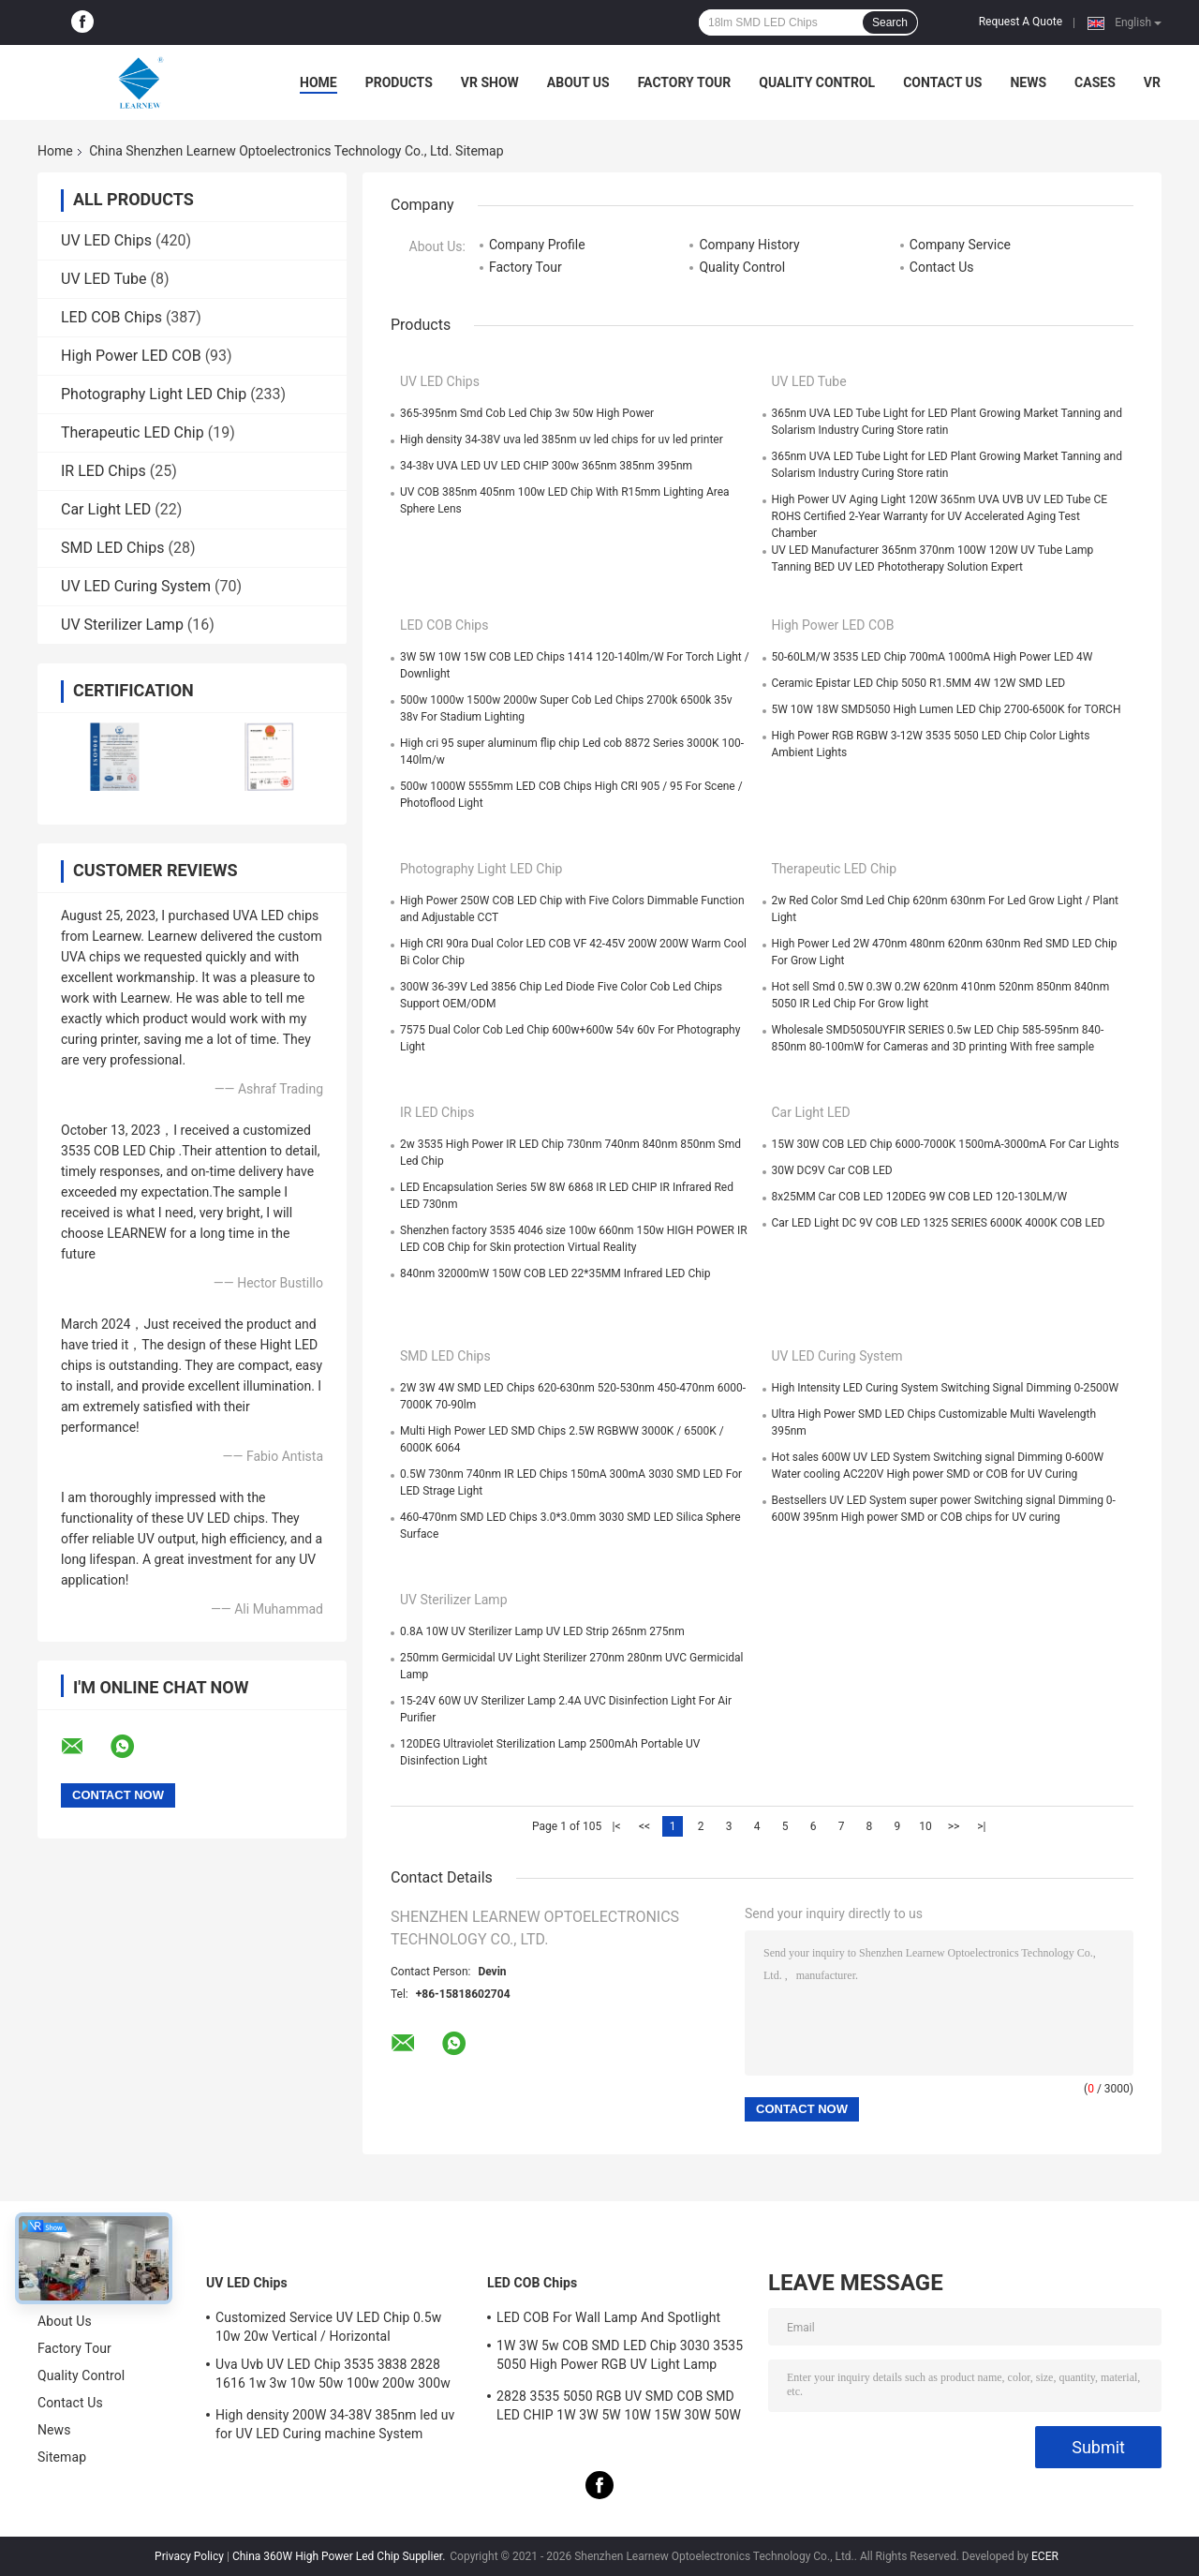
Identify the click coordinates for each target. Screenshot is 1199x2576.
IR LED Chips (103, 471)
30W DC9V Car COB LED (832, 1170)
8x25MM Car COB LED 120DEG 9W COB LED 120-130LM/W (920, 1196)
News (1028, 82)
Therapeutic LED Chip (132, 432)
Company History (749, 244)
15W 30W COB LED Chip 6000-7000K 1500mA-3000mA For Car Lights (945, 1144)
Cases (1095, 82)
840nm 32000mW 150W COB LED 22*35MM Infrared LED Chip (555, 1273)
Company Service (960, 244)
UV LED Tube (104, 279)
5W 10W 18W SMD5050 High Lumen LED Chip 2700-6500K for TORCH (946, 709)
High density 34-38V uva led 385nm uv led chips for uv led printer (561, 439)
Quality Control (817, 82)
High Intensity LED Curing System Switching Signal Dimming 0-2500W (945, 1387)
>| (981, 1826)
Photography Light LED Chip (153, 394)
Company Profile (537, 244)
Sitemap (61, 2456)
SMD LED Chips (112, 548)
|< (617, 1826)
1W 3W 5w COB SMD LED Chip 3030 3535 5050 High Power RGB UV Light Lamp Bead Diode (619, 2357)
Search (890, 22)
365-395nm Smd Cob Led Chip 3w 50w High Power (527, 413)
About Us (578, 82)
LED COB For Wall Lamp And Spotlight (608, 2317)
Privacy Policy (189, 2556)
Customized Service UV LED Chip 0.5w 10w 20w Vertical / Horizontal (328, 2327)
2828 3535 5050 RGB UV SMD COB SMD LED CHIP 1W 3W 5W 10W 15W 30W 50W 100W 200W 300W (618, 2408)
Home (318, 82)
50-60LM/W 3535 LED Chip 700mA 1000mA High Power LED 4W (932, 656)
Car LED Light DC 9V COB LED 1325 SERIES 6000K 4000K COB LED (938, 1222)
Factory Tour (685, 82)
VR (1152, 82)
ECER (1044, 2556)
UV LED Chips (106, 240)
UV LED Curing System (136, 586)
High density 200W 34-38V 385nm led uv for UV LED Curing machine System (335, 2424)
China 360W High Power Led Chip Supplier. (340, 2556)
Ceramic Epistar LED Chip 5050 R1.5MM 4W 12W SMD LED (919, 683)
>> (954, 1826)
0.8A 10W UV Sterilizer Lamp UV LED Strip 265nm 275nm (542, 1631)
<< (644, 1826)
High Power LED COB (131, 356)
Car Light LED (106, 509)
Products (399, 82)
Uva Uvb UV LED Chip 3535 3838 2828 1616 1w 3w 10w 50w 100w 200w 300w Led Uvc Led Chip (333, 2376)
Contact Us (942, 82)
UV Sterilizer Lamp (122, 624)
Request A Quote (1020, 21)
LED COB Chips (111, 317)
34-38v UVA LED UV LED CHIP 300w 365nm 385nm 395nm (546, 465)
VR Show (490, 82)
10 (925, 1826)
